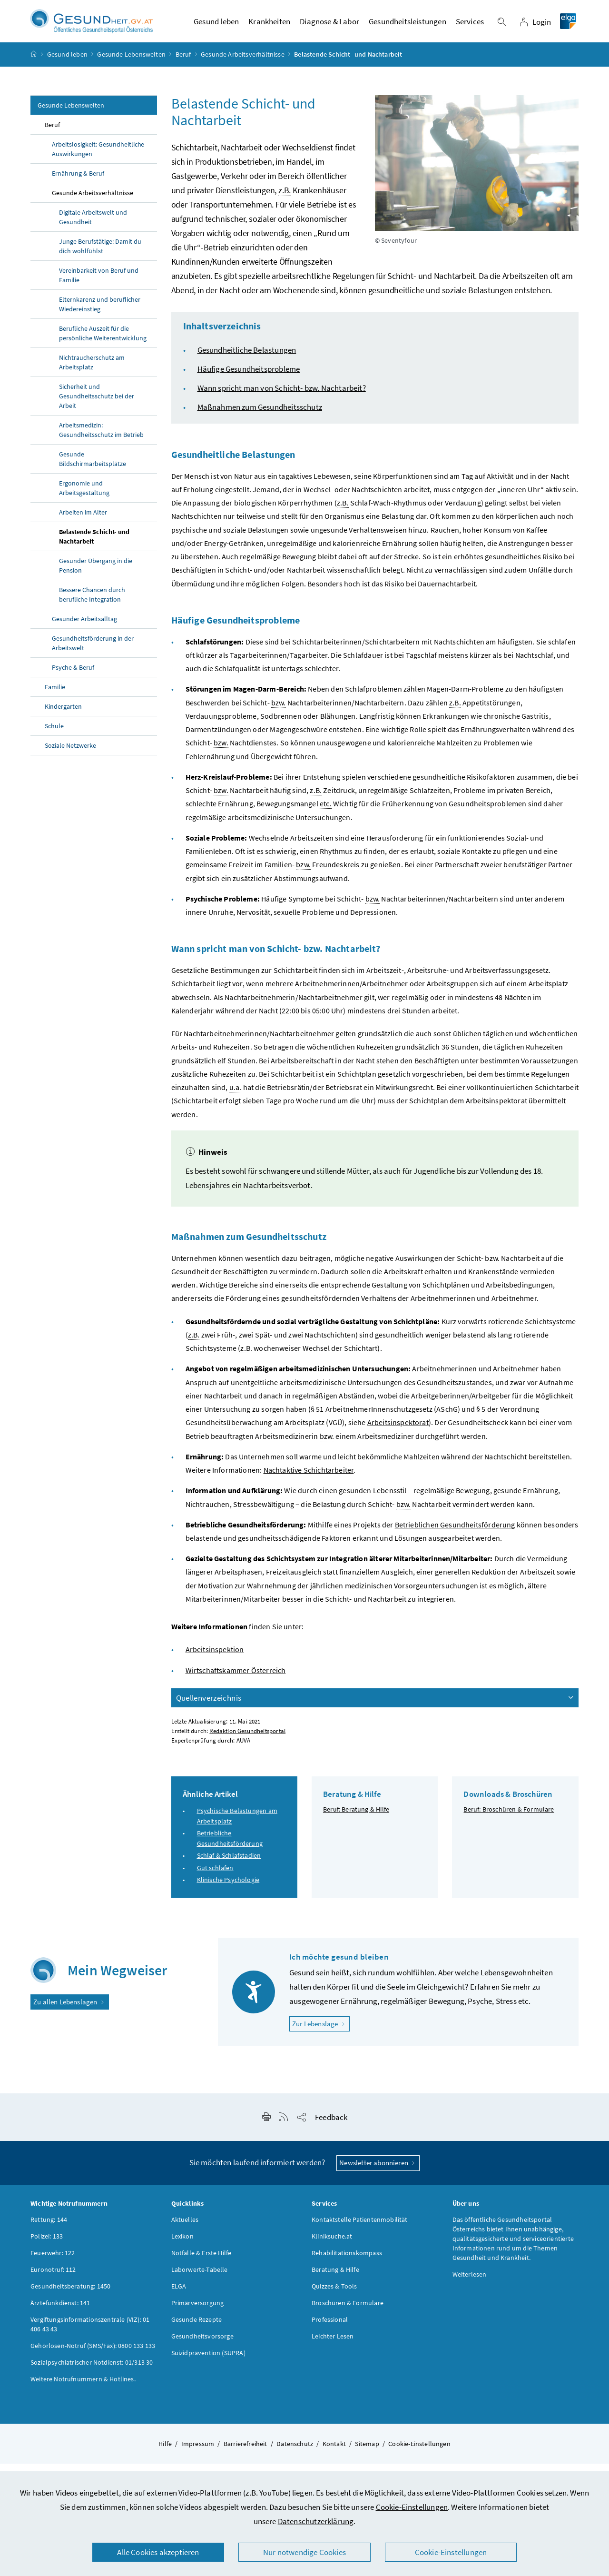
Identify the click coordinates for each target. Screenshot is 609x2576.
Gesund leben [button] (216, 26)
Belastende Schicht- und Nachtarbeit (94, 546)
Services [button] (470, 26)
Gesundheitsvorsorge (202, 2345)
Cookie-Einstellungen (412, 2507)
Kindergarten (63, 716)
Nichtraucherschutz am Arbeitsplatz (92, 372)
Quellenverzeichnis (375, 1707)
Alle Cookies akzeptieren (158, 2552)
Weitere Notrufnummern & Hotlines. (83, 2388)
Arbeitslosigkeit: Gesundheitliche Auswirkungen (98, 158)
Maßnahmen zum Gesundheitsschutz (259, 416)
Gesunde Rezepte (196, 2328)
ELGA (179, 2295)
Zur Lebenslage (321, 2033)
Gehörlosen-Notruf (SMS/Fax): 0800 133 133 (92, 2354)
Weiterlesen (469, 2283)
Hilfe (165, 2452)
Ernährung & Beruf (78, 182)
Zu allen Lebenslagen (69, 2010)
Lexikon (182, 2245)
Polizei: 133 (46, 2245)
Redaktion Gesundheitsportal (247, 1740)
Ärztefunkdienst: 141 (60, 2312)
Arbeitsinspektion (215, 1659)
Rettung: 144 (48, 2228)
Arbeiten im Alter (83, 521)
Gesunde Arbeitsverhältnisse (243, 63)
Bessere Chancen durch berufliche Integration (92, 604)
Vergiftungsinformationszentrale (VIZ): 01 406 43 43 (89, 2333)
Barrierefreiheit (245, 2452)
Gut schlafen (215, 1877)
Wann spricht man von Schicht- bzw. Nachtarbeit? (281, 397)
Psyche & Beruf (73, 677)
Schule (54, 735)
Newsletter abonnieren (378, 2172)
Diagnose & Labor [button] (329, 26)
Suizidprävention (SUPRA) (208, 2362)
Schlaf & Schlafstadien (229, 1865)
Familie (55, 696)
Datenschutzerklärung (316, 2521)
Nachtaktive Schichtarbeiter (309, 1479)
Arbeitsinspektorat (398, 1432)
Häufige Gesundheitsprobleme (248, 378)
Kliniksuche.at (332, 2245)
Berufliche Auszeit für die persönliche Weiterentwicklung (103, 343)
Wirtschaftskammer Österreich (236, 1679)
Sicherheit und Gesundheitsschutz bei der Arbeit (96, 405)
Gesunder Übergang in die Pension (95, 575)
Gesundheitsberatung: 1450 (70, 2295)
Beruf (183, 63)
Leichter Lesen (333, 2345)
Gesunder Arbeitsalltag (84, 628)
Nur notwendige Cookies (304, 2552)
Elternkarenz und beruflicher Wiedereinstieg (99, 314)
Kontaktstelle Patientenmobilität (360, 2228)
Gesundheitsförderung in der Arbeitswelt (93, 653)
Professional (330, 2328)
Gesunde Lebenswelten (131, 63)
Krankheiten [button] (269, 26)
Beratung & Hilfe (335, 2278)
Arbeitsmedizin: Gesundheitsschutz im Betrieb (101, 439)
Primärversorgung (197, 2312)
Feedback (331, 2126)
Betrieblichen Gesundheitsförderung (455, 1534)
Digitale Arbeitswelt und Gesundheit (93, 227)
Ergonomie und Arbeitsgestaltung (84, 497)
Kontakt (334, 2452)
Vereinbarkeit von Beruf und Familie (98, 285)
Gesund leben (67, 63)
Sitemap (367, 2452)
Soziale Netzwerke (70, 755)
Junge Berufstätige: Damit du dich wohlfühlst (100, 256)
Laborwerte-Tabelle (199, 2278)
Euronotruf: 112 (53, 2278)
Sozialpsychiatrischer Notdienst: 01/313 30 (91, 2371)
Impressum (198, 2452)
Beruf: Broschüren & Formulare (508, 1818)
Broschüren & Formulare (347, 2312)
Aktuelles (185, 2228)
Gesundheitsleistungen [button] (407, 26)
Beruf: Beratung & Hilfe (356, 1818)
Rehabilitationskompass (347, 2262)
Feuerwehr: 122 (52, 2262)
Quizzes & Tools (334, 2295)
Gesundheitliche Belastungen (246, 359)
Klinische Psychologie (228, 1889)
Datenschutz (294, 2452)
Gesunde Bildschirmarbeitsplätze (92, 468)
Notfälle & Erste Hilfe (201, 2262)
